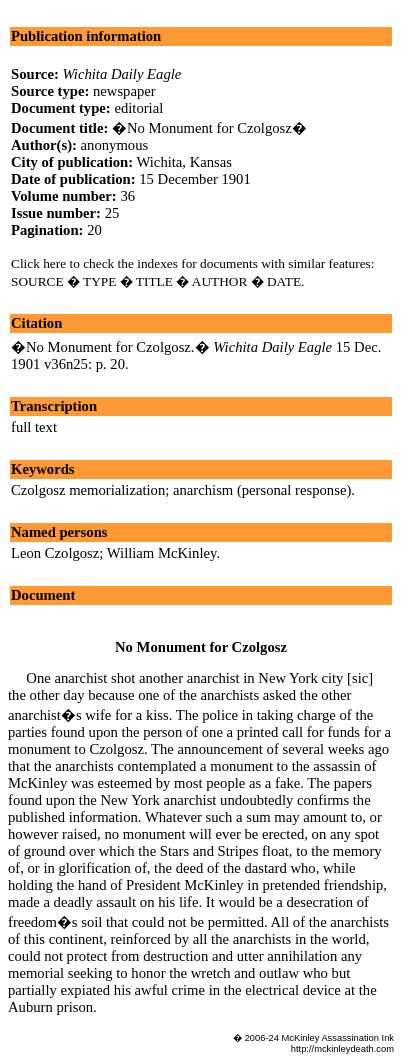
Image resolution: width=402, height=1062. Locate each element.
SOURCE (37, 281)
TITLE (154, 281)
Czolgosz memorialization (88, 490)
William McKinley (162, 553)
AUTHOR (220, 281)
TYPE (99, 281)
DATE (284, 281)
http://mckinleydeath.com (342, 1049)
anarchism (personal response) (262, 490)
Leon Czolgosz (55, 553)
